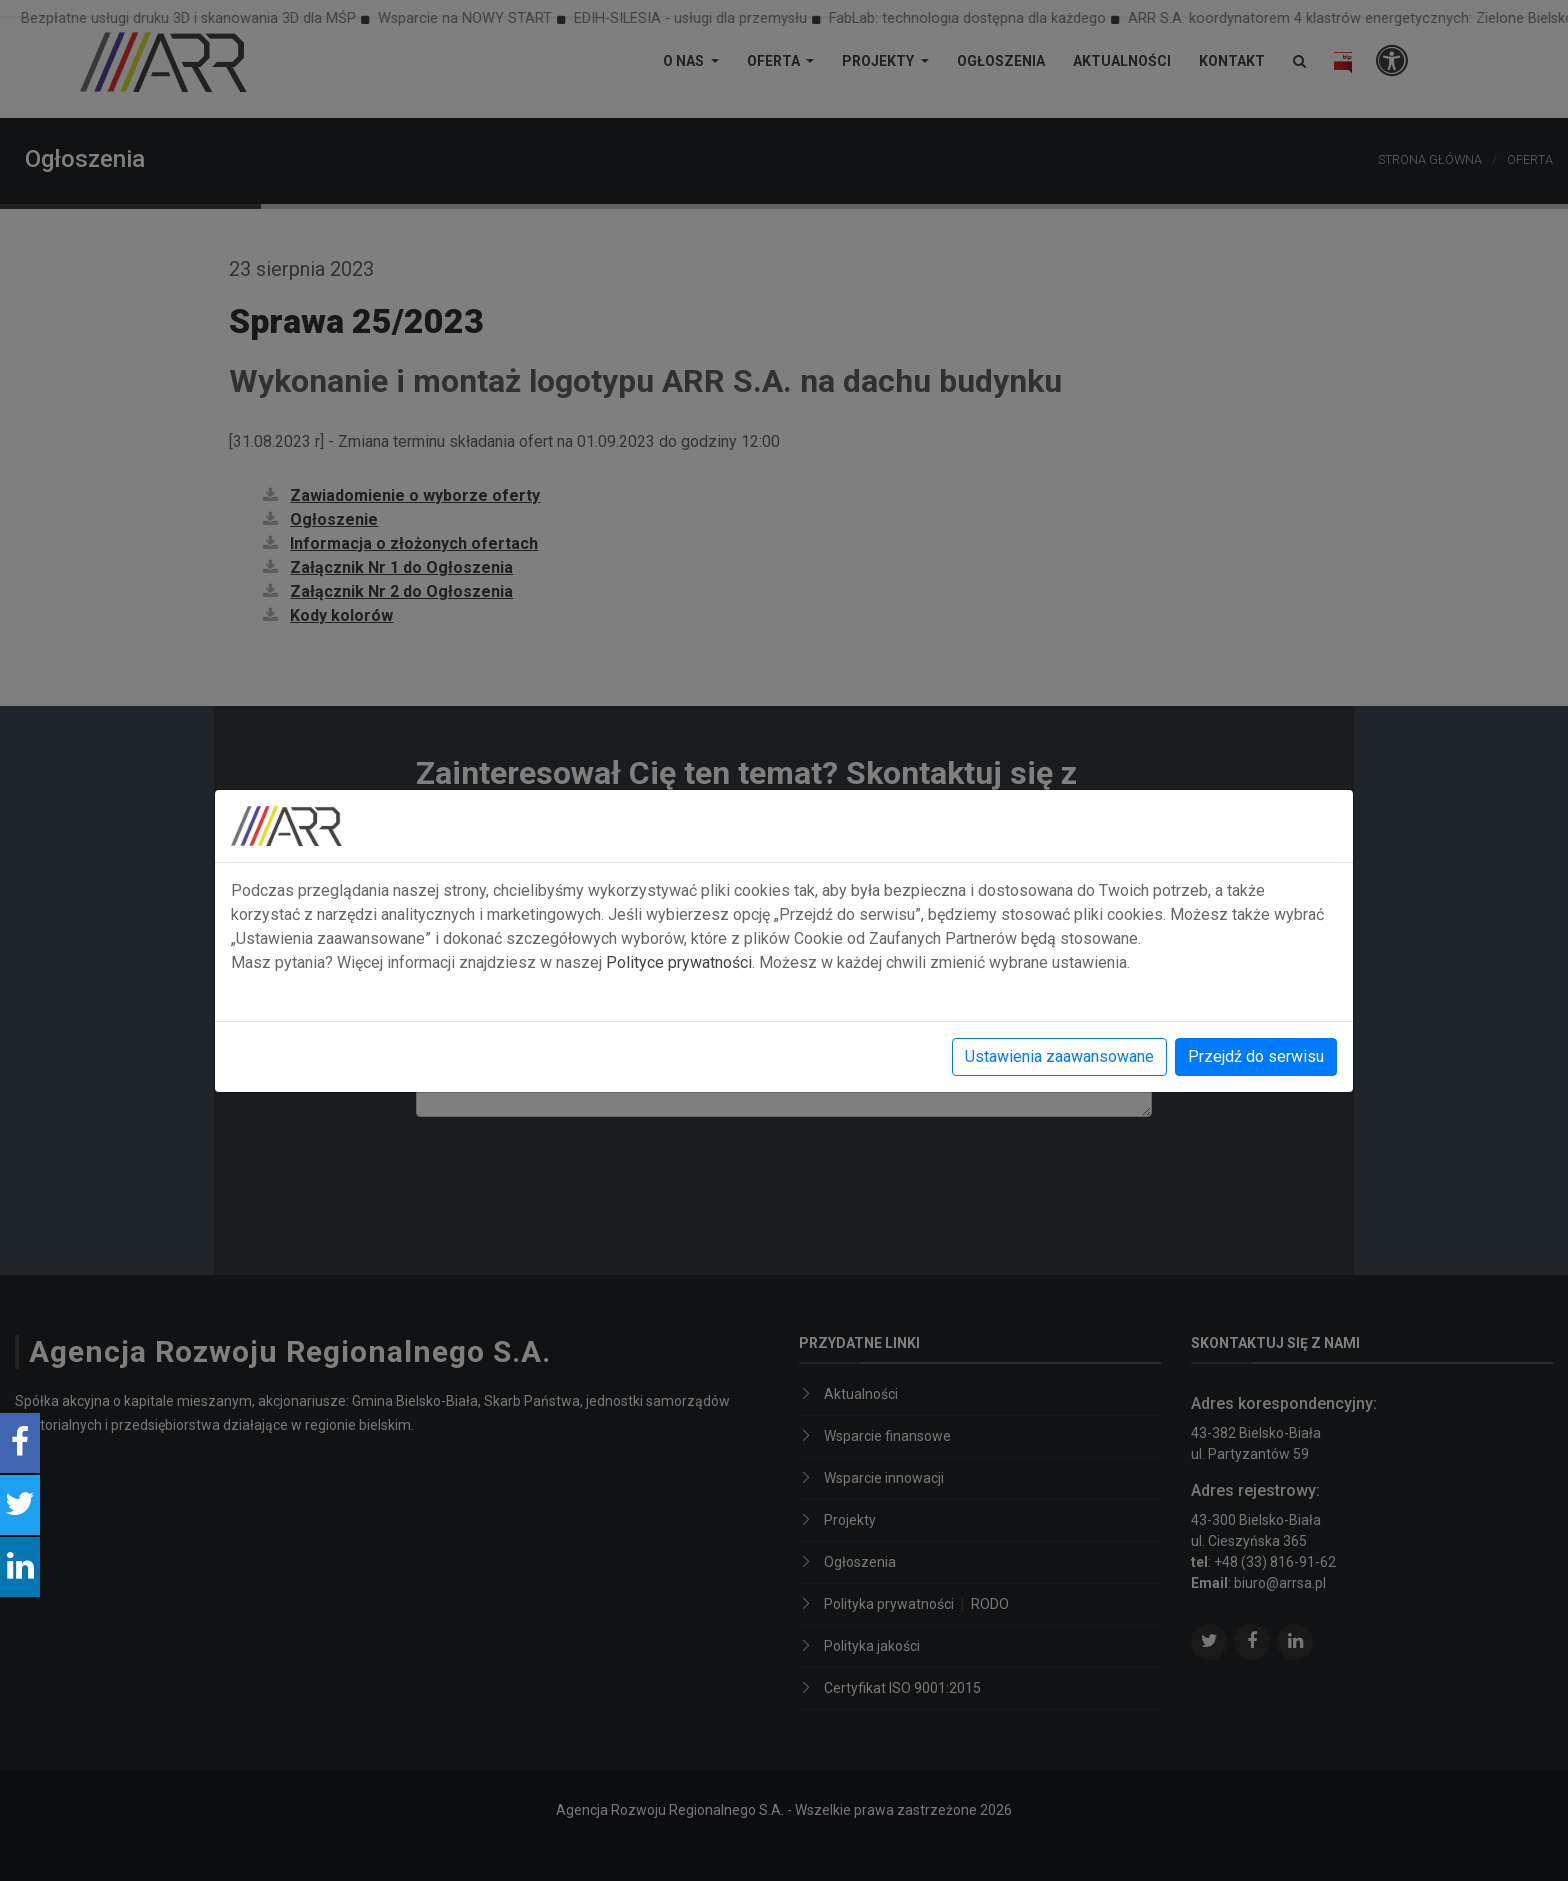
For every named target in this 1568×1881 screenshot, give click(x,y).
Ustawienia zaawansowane (1059, 1056)
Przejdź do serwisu (1256, 1056)
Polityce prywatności (679, 962)
